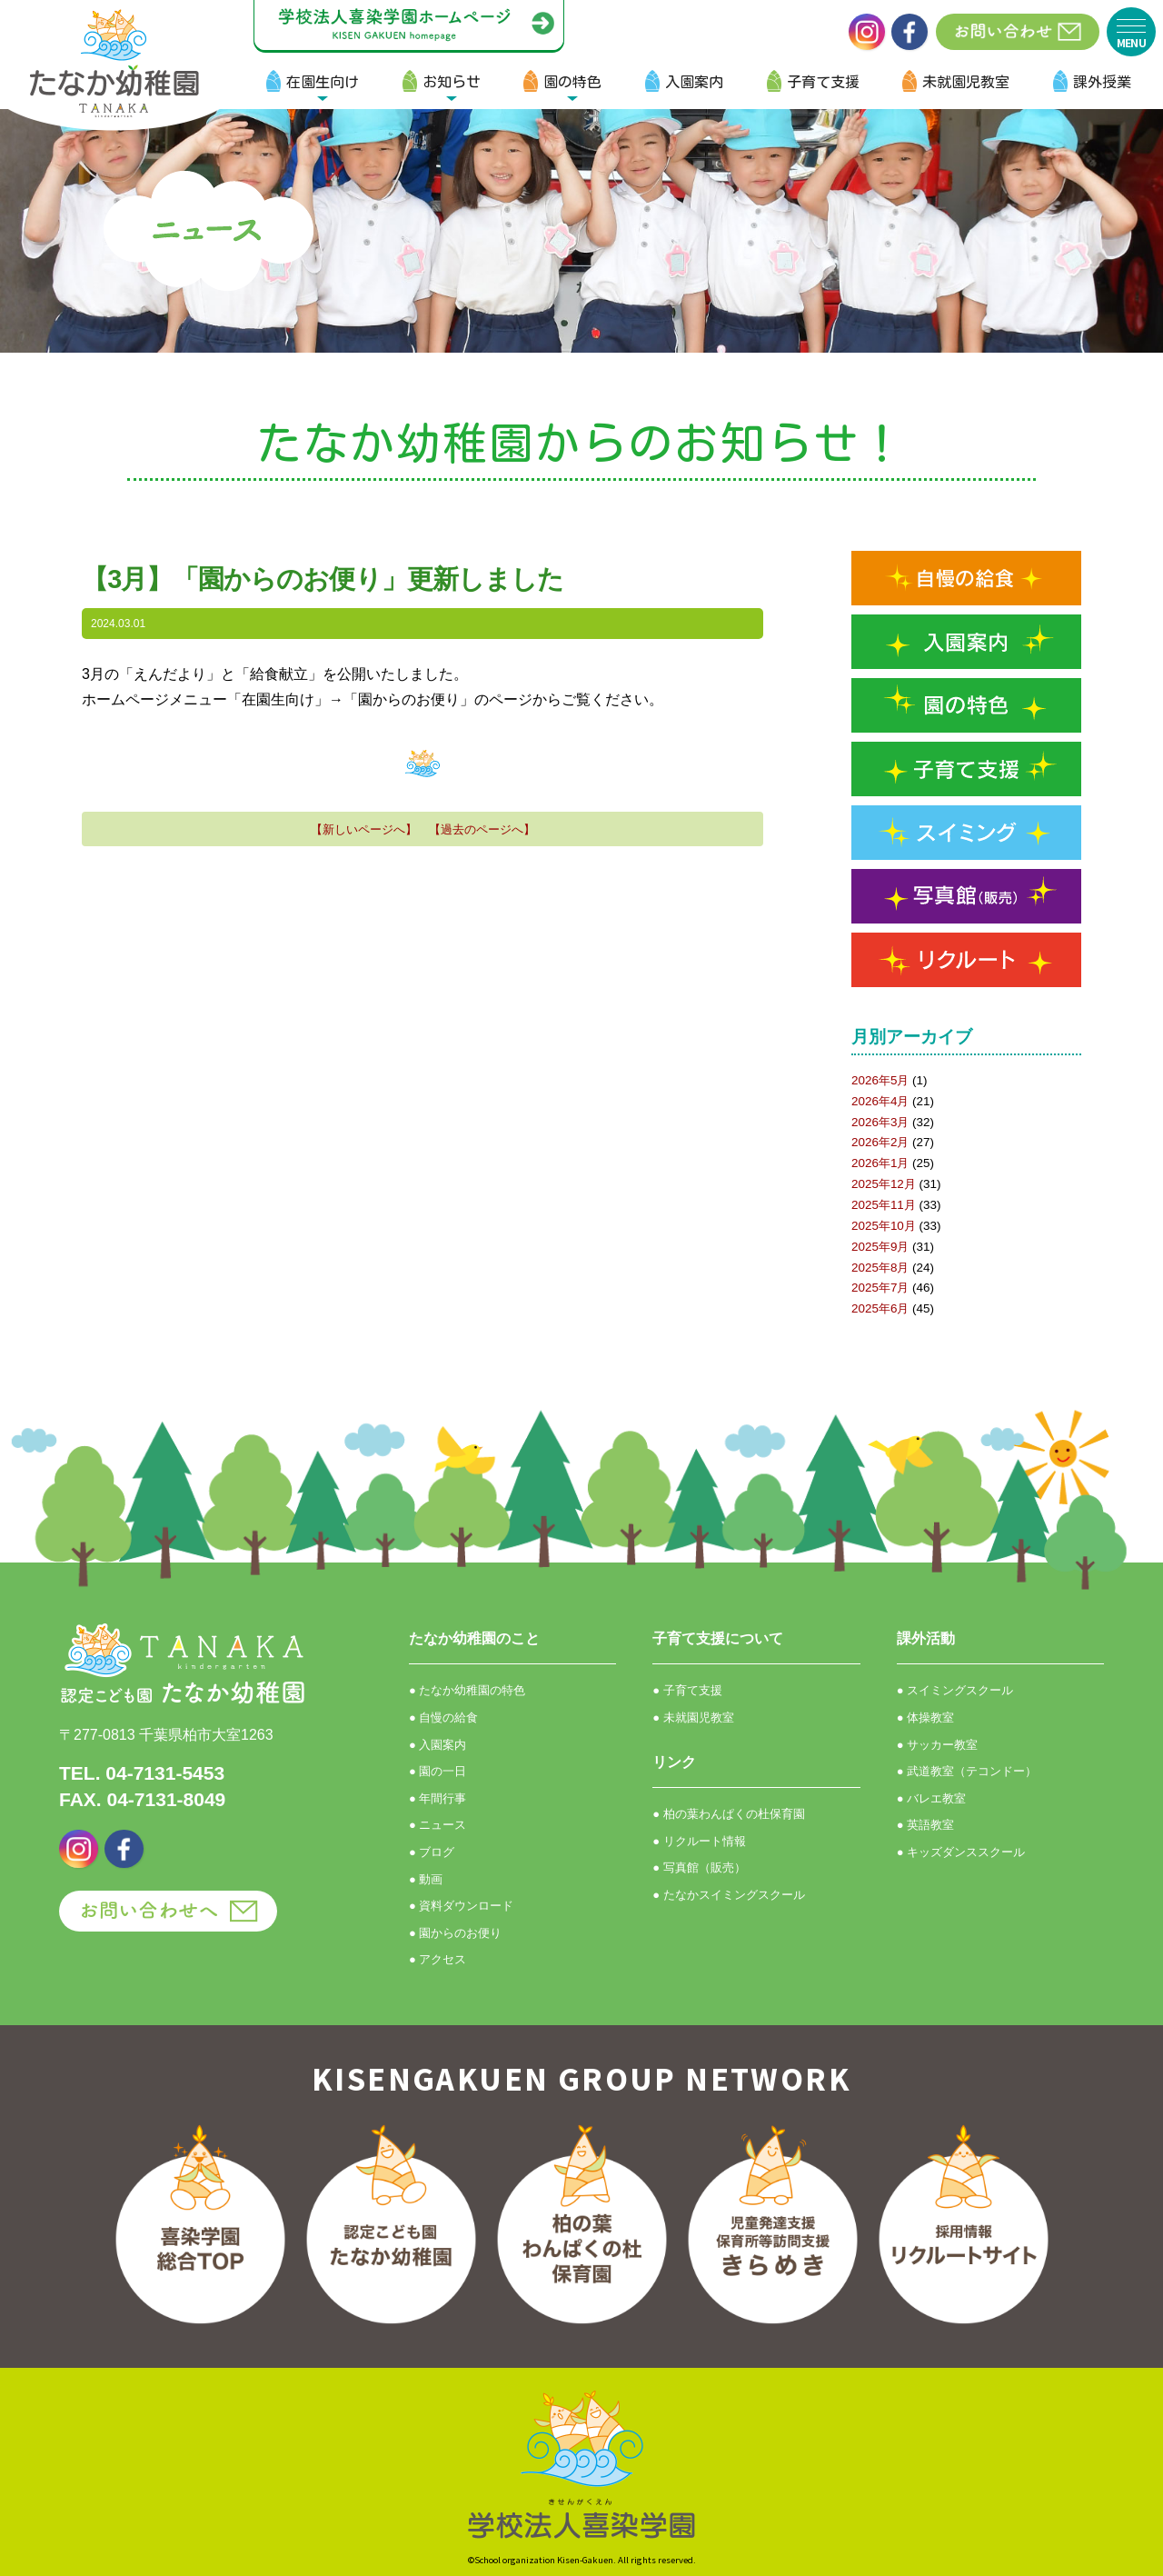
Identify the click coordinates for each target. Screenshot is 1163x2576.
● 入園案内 (437, 1745)
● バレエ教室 (931, 1798)
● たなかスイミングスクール (728, 1895)
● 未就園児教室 (692, 1717)
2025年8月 (880, 1267)
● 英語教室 (925, 1825)
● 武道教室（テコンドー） (967, 1771)
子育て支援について (717, 1638)
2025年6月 (880, 1308)
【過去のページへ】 (482, 829)
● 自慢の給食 (443, 1717)
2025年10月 (883, 1226)
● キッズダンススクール (961, 1852)
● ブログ (431, 1852)
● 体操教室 (925, 1717)
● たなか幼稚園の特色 (467, 1690)
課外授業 (1102, 82)
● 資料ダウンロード (461, 1905)
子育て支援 (823, 82)
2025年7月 (880, 1287)
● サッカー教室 (937, 1745)
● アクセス (437, 1959)
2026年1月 (880, 1163)
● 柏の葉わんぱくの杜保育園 (728, 1814)
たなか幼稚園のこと (474, 1638)
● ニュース (437, 1825)
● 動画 (425, 1879)
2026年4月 (880, 1101)
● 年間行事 (437, 1798)
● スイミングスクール (955, 1690)
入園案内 (694, 82)
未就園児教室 (965, 82)
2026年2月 (880, 1142)
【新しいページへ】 (364, 829)
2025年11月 (883, 1205)
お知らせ (451, 82)
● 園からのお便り (455, 1933)
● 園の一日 (437, 1771)
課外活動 (926, 1638)
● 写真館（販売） (698, 1867)
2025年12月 (883, 1184)
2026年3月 (880, 1122)
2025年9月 (880, 1246)
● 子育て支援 (686, 1690)
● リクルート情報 (698, 1841)
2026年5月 (880, 1080)
